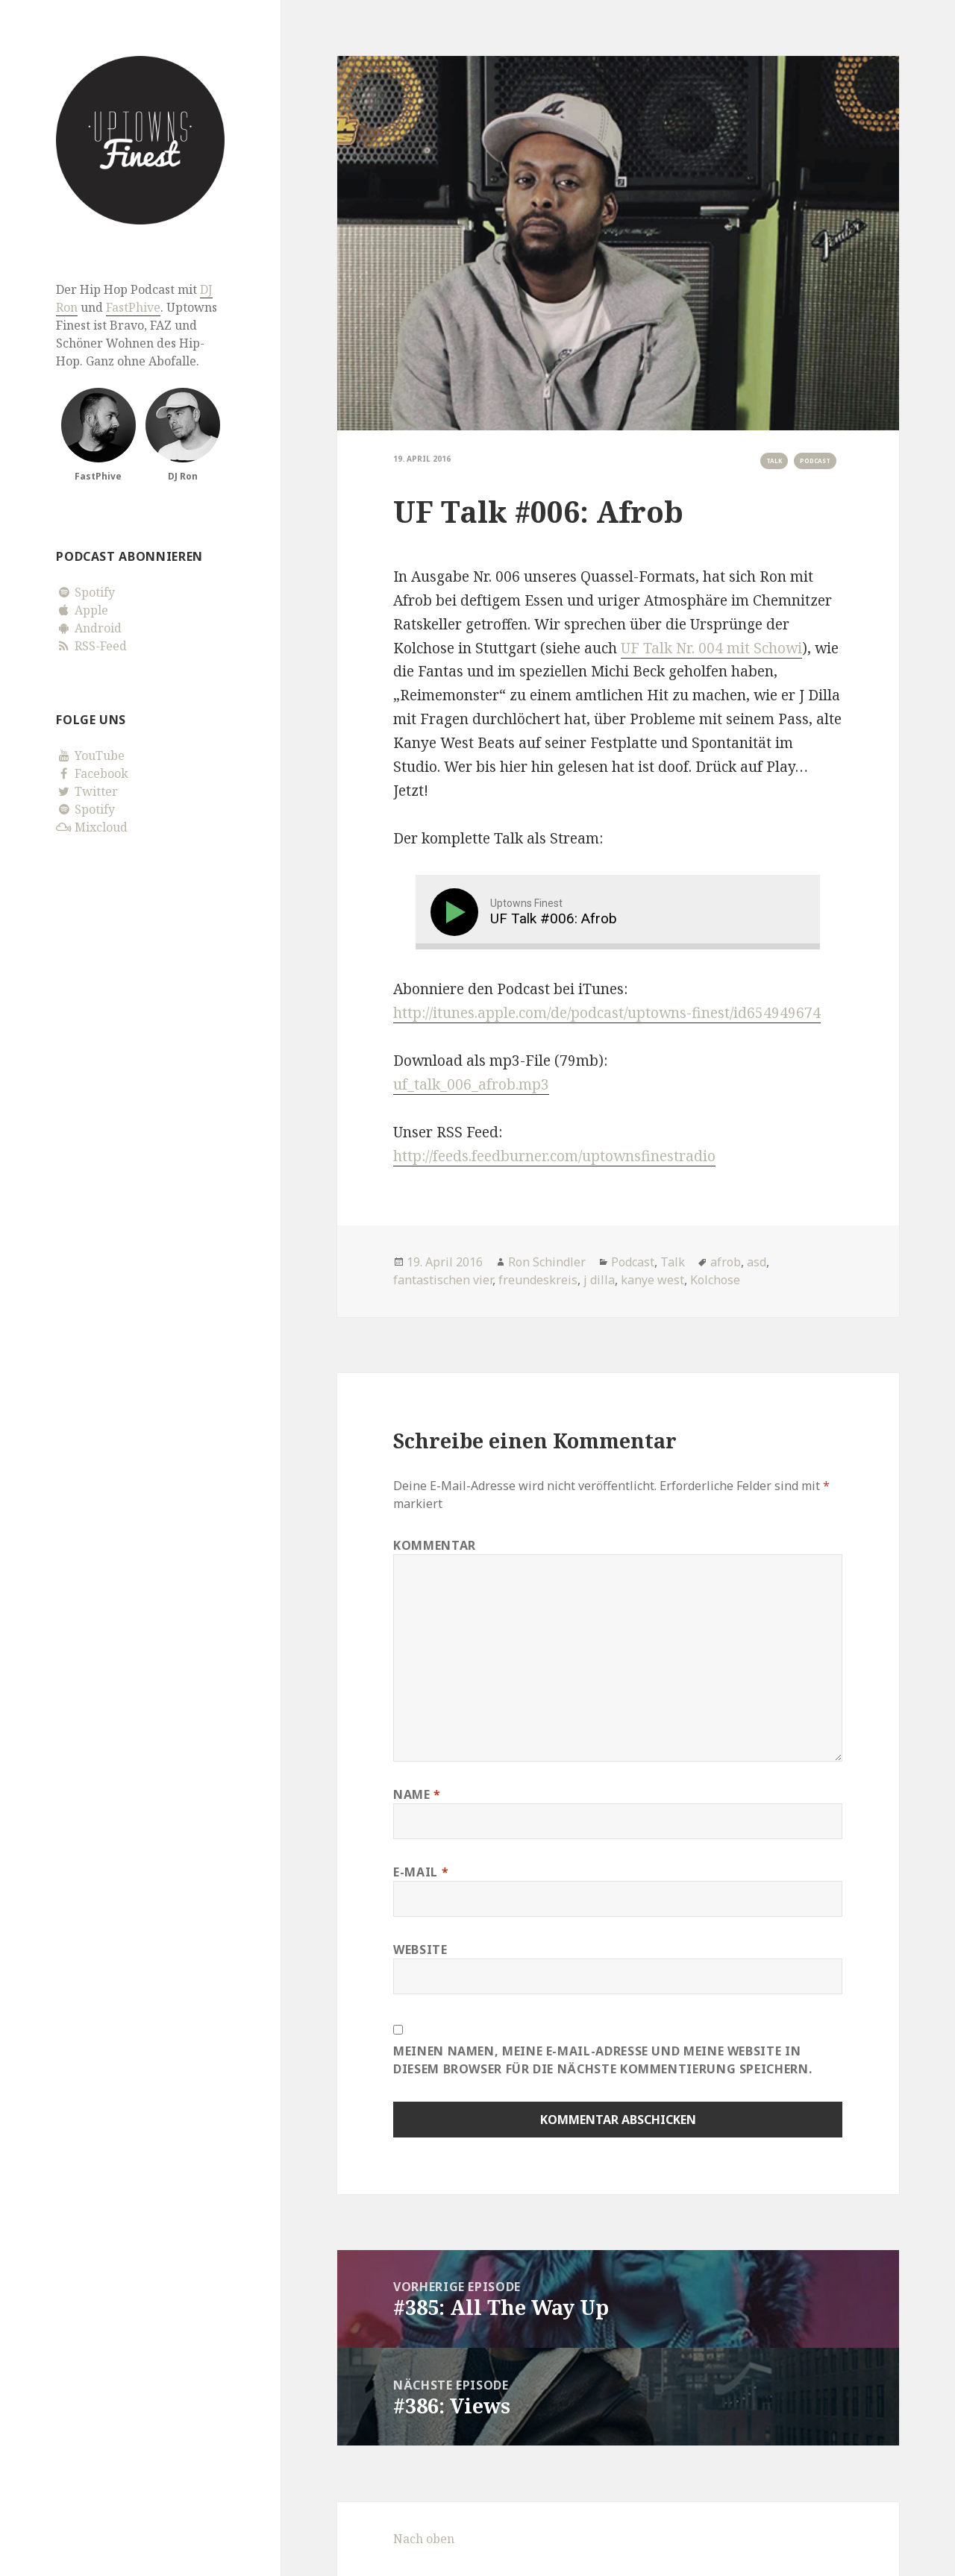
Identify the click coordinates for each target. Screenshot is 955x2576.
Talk (774, 460)
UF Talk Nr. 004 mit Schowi (711, 648)
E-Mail (420, 1872)
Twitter (87, 791)
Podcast (815, 460)
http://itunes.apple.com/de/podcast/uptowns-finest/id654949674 (607, 1012)
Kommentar (434, 1545)
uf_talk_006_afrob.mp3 (471, 1084)
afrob (725, 1262)
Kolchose (715, 1280)
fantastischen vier (442, 1280)
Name (417, 1794)
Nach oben (423, 2539)
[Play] (457, 912)
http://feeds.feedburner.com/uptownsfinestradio (554, 1156)
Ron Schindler (547, 1262)
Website (420, 1949)
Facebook (92, 773)
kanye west (652, 1280)
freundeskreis (537, 1280)
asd (756, 1262)
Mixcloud (92, 827)
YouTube (90, 755)
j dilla (599, 1280)
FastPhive (133, 307)
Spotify (85, 592)
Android (89, 628)
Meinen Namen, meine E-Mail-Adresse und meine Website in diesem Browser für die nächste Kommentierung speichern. (602, 2060)
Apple (82, 610)
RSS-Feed (91, 646)
